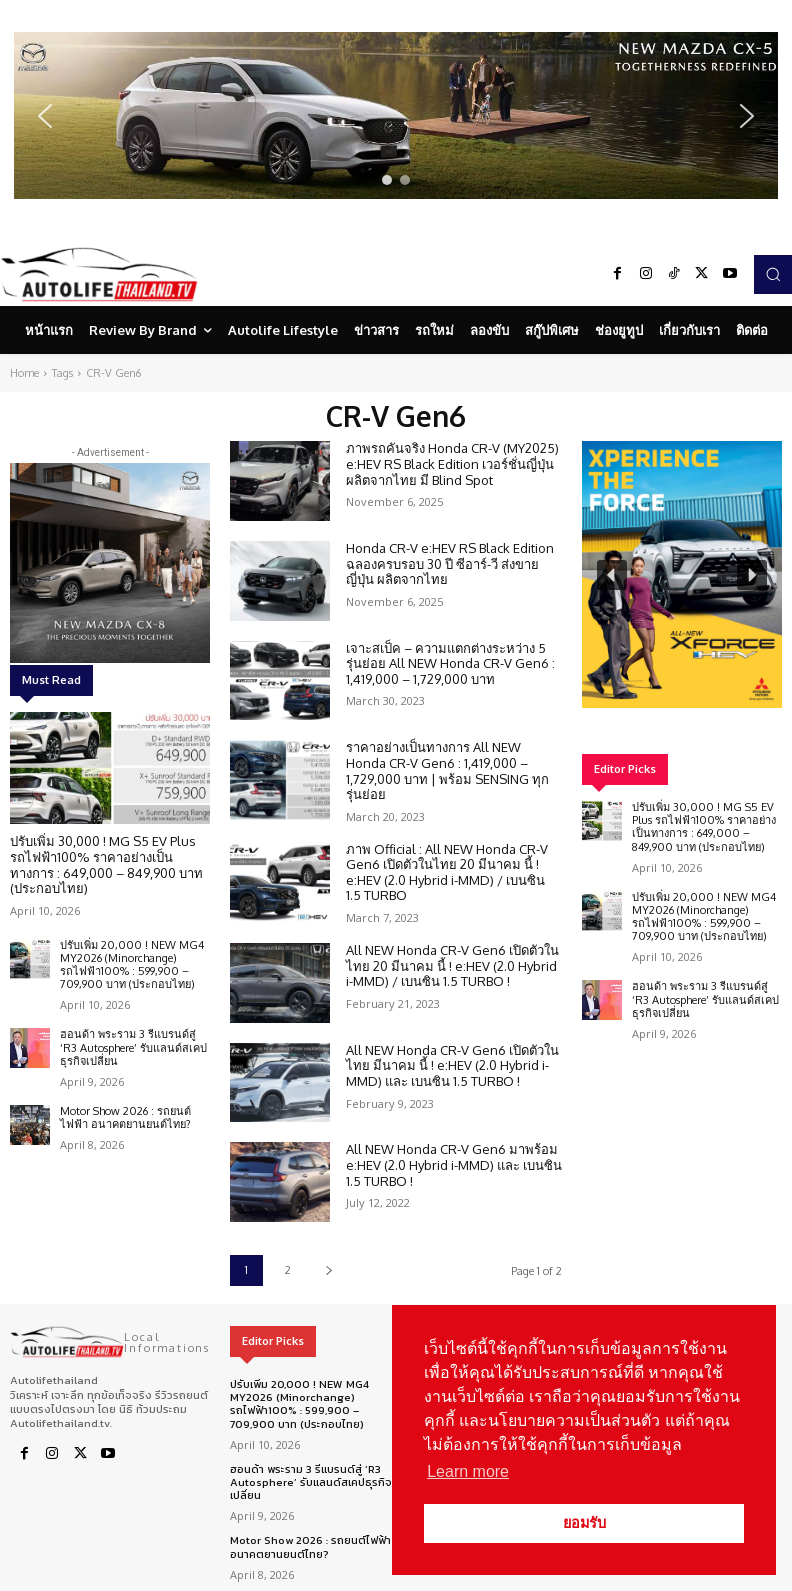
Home (24, 373)
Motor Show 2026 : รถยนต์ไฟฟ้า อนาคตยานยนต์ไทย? (125, 1117)
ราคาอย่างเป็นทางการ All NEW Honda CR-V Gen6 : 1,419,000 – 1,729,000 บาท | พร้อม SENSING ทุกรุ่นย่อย (447, 770)
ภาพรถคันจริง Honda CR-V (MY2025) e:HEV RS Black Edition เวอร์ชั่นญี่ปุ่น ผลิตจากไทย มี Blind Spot (452, 463)
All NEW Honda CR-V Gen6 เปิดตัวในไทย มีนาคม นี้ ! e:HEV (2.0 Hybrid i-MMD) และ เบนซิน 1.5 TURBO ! (452, 1065)
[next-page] (328, 1270)
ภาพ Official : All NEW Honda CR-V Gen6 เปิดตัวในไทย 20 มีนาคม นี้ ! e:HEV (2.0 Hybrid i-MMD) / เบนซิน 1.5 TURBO (447, 872)
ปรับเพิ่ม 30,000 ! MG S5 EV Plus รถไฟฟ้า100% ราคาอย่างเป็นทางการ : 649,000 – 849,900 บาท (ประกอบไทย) (106, 864)
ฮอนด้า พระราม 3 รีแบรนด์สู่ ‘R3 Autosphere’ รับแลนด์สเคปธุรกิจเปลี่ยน (133, 1047)
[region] (396, 115)
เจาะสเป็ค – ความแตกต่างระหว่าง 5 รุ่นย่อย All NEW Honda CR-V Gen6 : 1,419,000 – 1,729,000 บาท (450, 663)
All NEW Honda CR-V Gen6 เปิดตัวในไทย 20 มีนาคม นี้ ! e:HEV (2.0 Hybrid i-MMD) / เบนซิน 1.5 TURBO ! (452, 965)
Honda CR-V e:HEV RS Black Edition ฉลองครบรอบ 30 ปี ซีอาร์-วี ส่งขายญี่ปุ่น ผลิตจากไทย (450, 563)
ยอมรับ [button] (584, 1523)
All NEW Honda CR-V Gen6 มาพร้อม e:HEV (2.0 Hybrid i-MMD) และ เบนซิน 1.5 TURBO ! (454, 1164)
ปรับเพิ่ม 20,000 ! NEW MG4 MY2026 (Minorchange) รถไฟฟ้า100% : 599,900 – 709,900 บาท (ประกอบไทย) (132, 965)
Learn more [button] (468, 1471)
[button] (396, 115)
